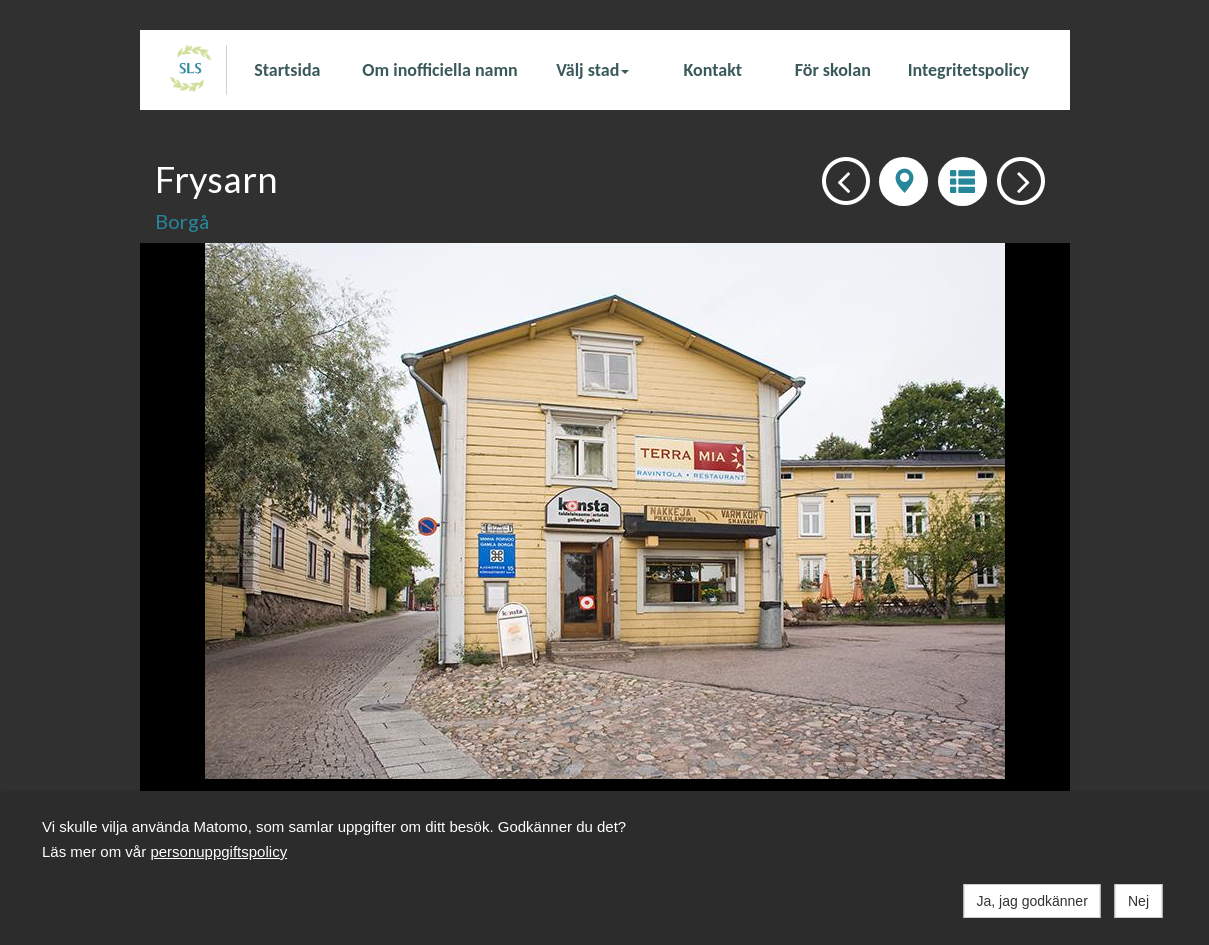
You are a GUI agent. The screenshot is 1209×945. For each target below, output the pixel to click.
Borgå (182, 221)
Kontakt (713, 70)
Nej (1138, 901)
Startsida (287, 70)
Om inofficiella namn (439, 70)
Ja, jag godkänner (1032, 901)
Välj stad (592, 70)
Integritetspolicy (968, 70)
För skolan (833, 70)
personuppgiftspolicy (218, 851)
